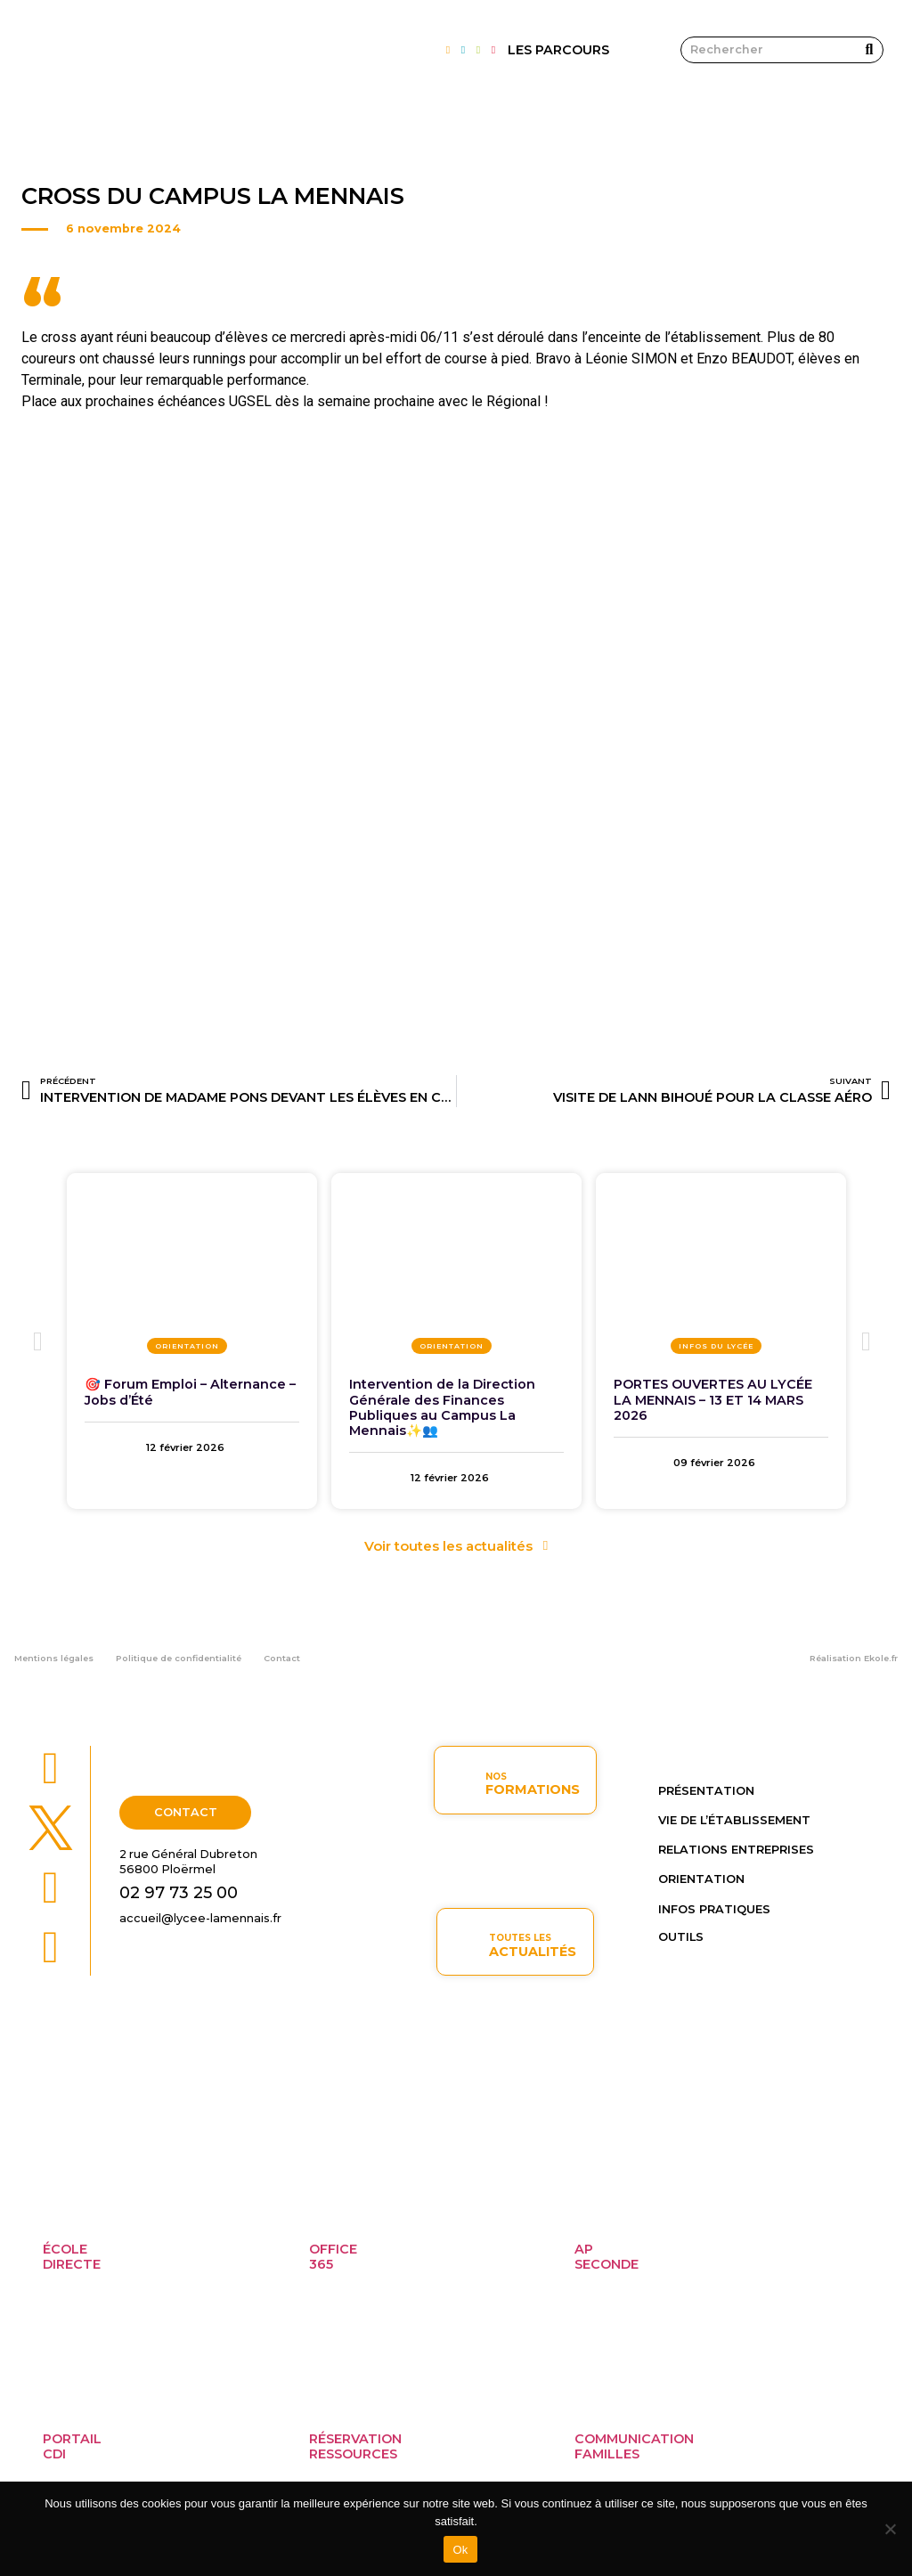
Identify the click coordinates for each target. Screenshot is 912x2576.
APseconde (606, 2256)
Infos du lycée (716, 1345)
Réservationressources (355, 2446)
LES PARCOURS (558, 50)
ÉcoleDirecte (72, 2256)
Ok (460, 2549)
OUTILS (681, 1937)
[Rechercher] (869, 49)
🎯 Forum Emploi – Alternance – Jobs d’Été (190, 1391)
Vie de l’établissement (734, 1820)
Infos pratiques (714, 1909)
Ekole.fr (881, 1658)
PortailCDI (72, 2446)
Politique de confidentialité (178, 1658)
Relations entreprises (736, 1849)
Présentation (706, 1790)
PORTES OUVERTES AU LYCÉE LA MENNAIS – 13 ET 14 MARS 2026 (713, 1399)
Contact (282, 1658)
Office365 (333, 2256)
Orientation (187, 1345)
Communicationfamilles (634, 2446)
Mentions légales (54, 1658)
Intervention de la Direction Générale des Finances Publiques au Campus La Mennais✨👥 (442, 1407)
